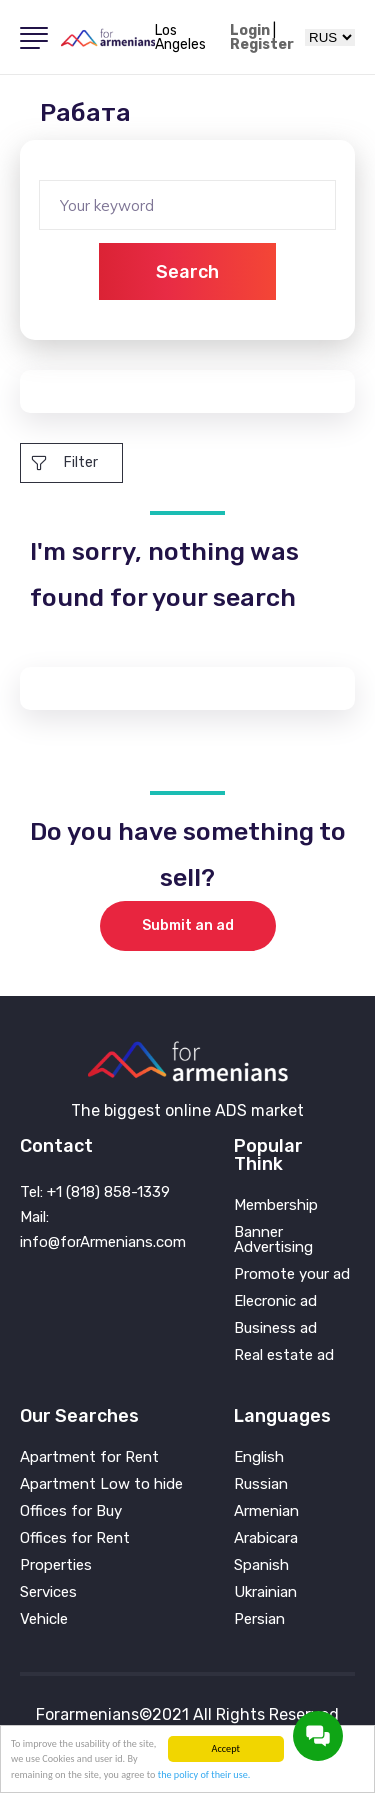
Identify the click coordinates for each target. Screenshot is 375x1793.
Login (250, 31)
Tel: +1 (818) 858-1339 (95, 1192)
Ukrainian (265, 1592)
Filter (64, 462)
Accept (226, 1748)
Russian (261, 1484)
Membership (276, 1205)
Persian (259, 1619)
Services (48, 1592)
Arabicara (266, 1538)
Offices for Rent (75, 1538)
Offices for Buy (71, 1511)
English (259, 1457)
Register (262, 45)
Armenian (266, 1511)
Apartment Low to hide (101, 1484)
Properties (56, 1565)
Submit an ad (188, 925)
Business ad (275, 1328)
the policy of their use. (204, 1774)
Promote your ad (292, 1274)
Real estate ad (284, 1355)
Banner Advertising (273, 1240)
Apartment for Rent (89, 1457)
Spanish (261, 1565)
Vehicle (44, 1619)
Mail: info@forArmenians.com (103, 1229)
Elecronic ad (275, 1301)
